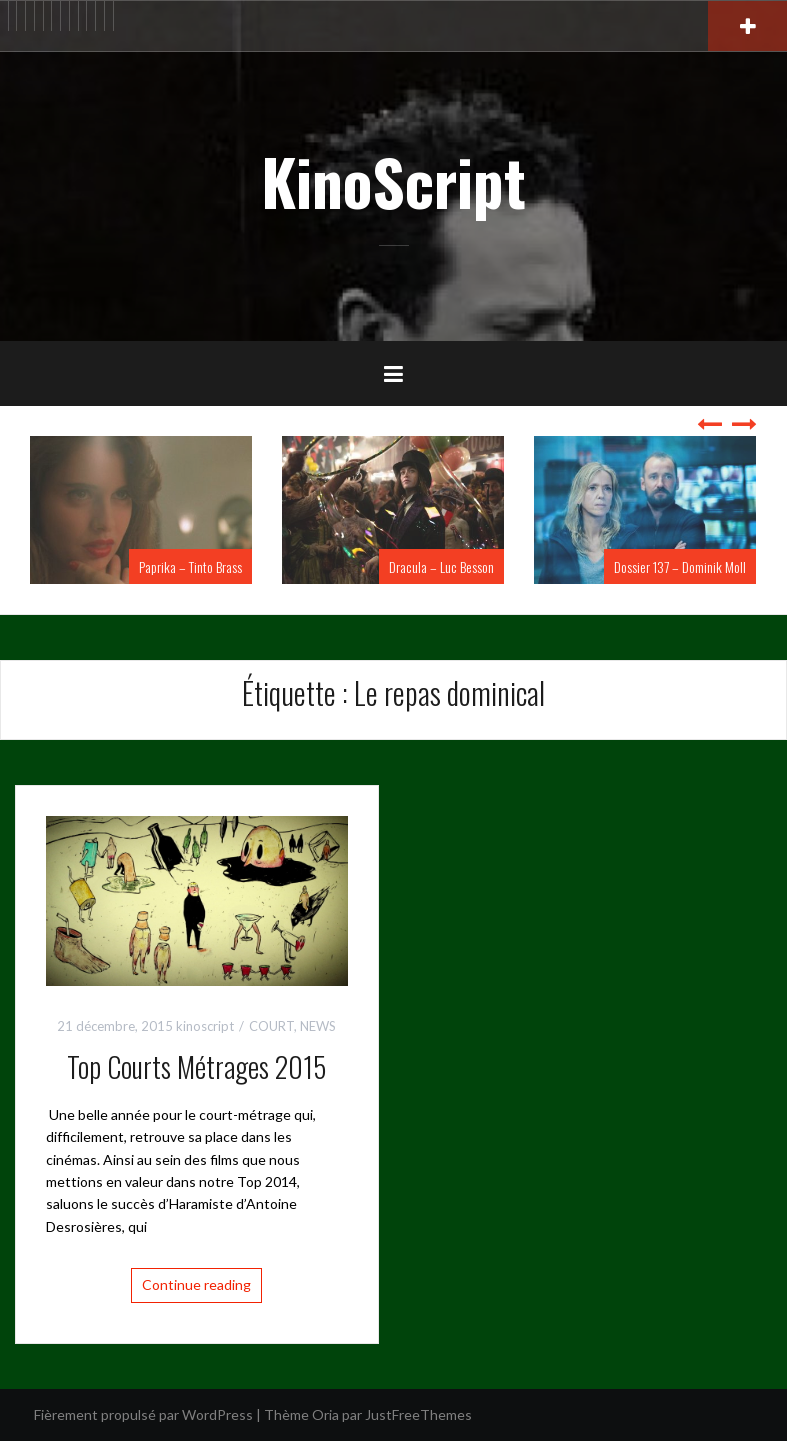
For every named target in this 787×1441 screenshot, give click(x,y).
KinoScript (393, 181)
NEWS (318, 1026)
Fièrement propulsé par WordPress (143, 1414)
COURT (271, 1026)
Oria (325, 1414)
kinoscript (205, 1026)
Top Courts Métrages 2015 (196, 1066)
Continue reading (196, 1284)
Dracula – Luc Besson (441, 566)
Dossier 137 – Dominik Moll (680, 566)
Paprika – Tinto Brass (190, 566)
